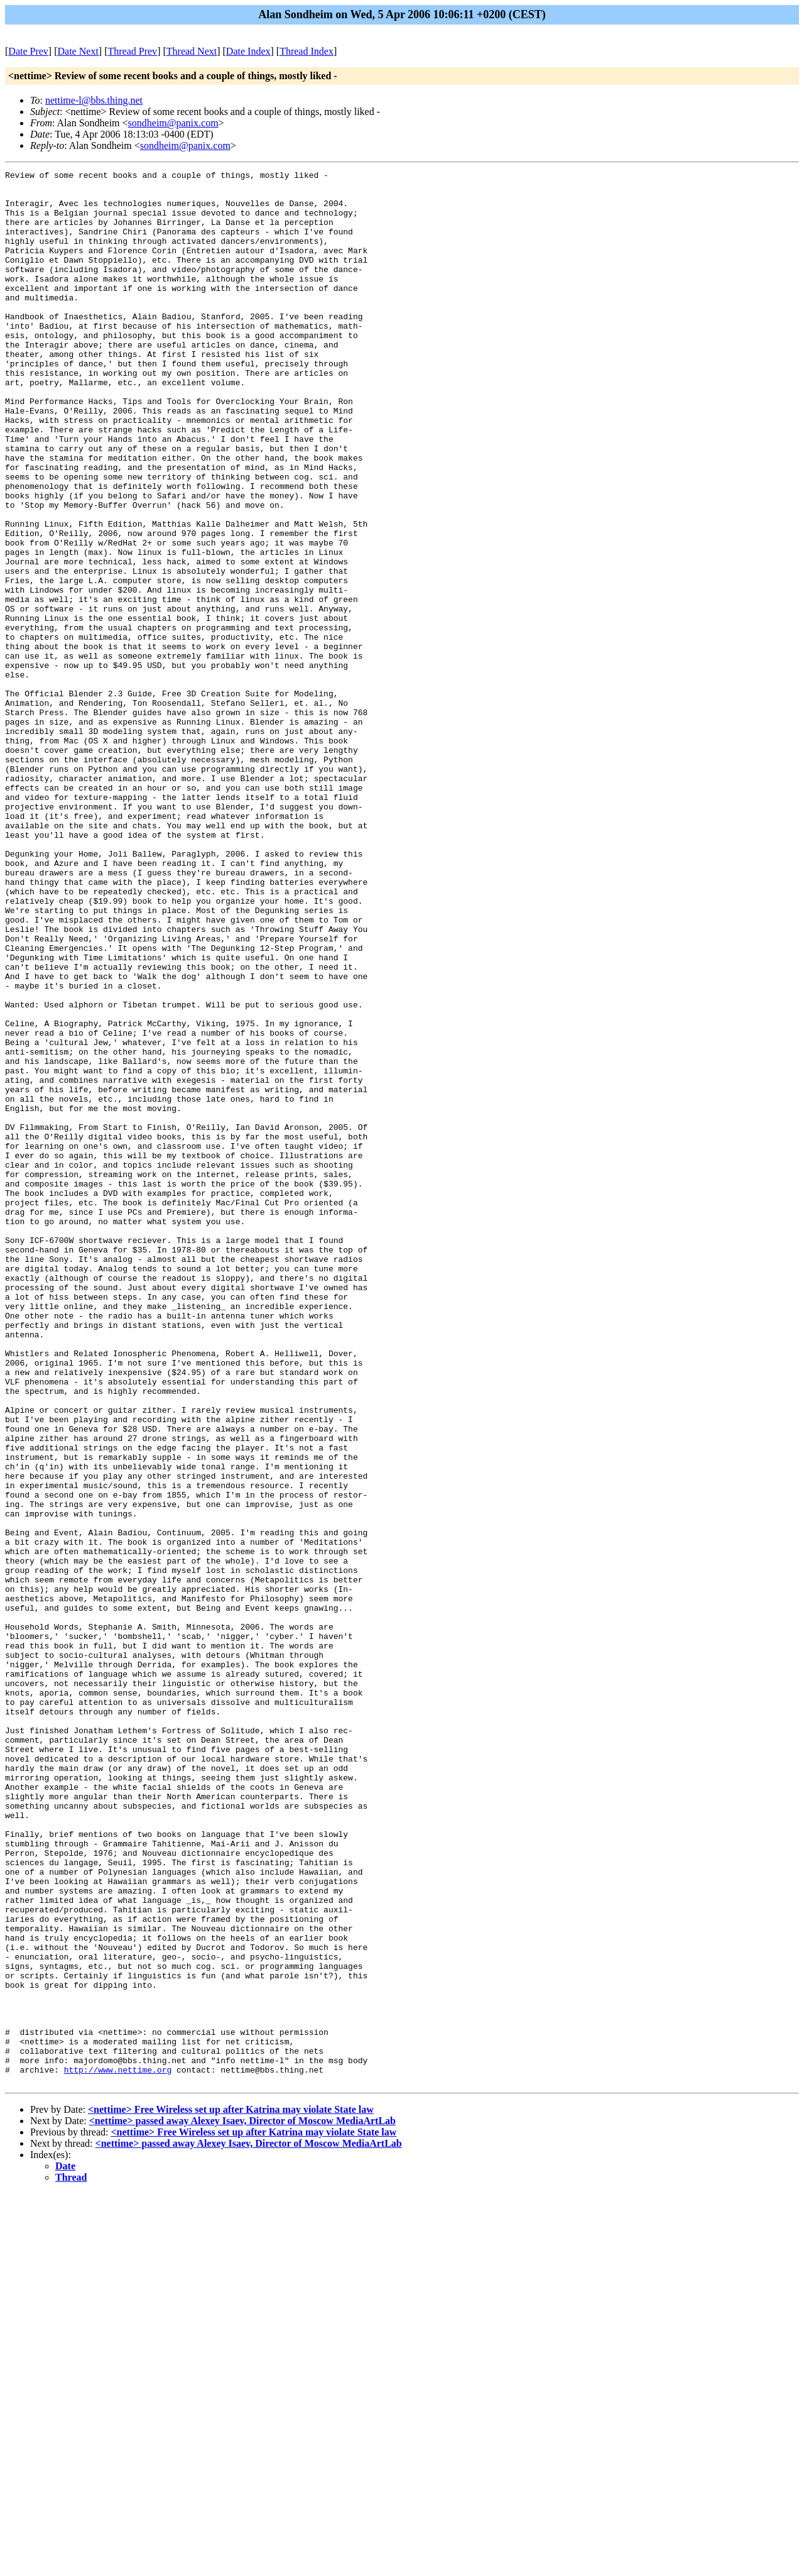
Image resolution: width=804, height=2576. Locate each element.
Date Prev (28, 51)
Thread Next (191, 51)
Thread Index (307, 51)
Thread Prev (132, 51)
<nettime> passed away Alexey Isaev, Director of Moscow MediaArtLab (242, 2503)
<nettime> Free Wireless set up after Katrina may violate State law (231, 2492)
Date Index (248, 51)
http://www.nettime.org (118, 2450)
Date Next (78, 51)
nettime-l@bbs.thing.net (94, 100)
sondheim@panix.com (173, 123)
